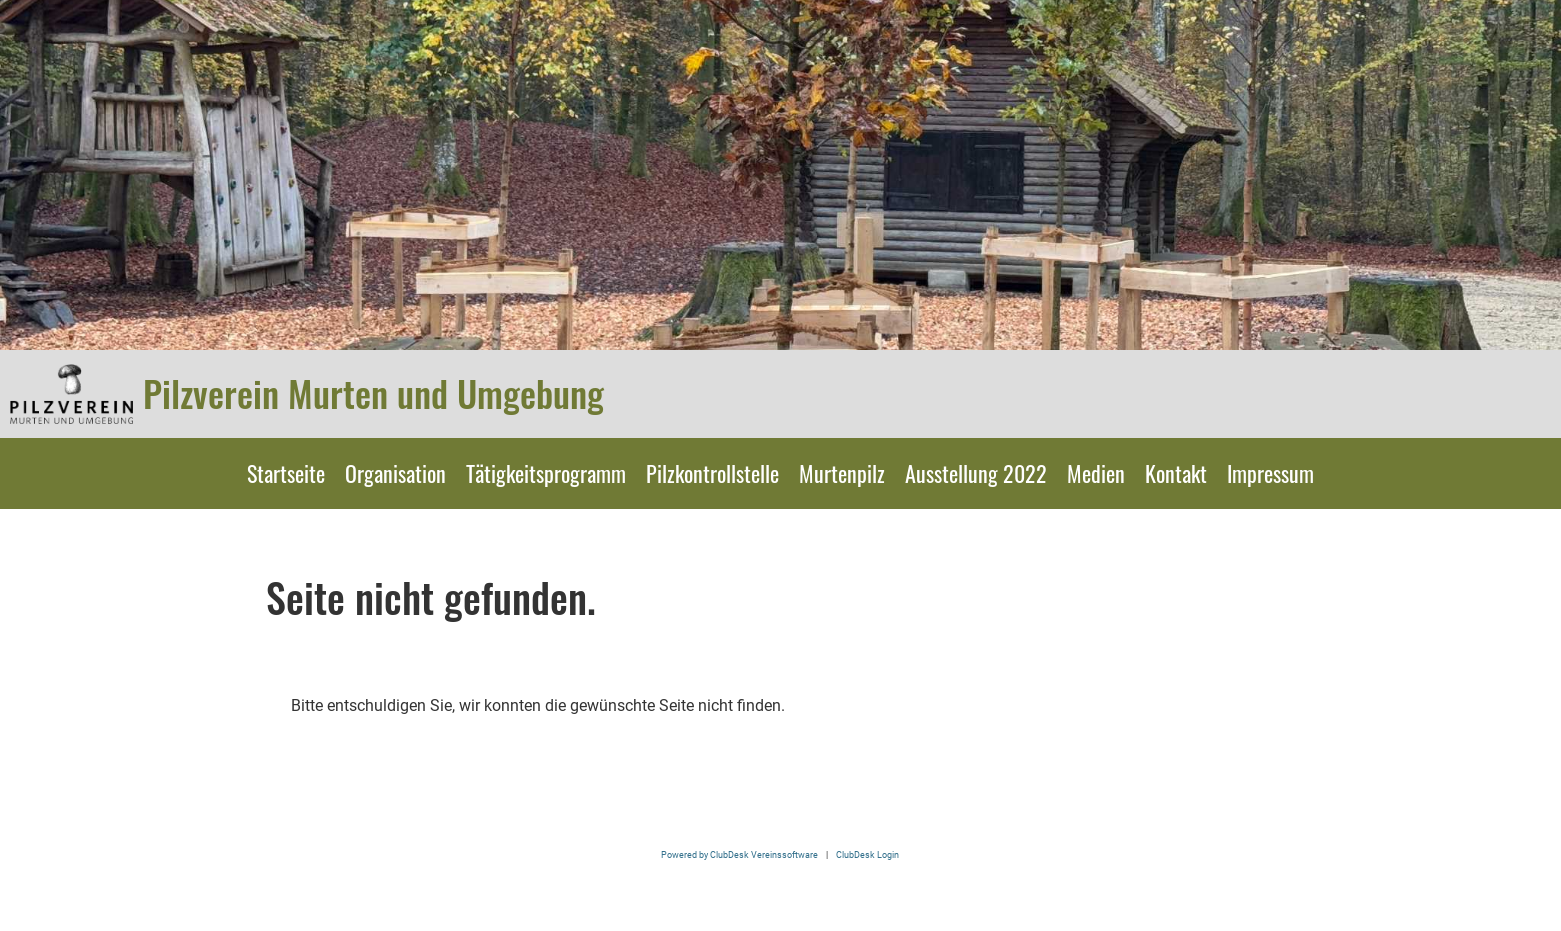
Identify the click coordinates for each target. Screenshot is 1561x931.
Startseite (286, 473)
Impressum (1270, 473)
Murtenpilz (842, 473)
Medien (1096, 473)
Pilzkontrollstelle (712, 473)
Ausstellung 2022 (976, 473)
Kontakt (1176, 473)
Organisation (395, 473)
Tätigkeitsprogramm (546, 473)
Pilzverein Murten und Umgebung (373, 393)
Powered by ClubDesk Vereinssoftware (739, 854)
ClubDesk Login (867, 854)
